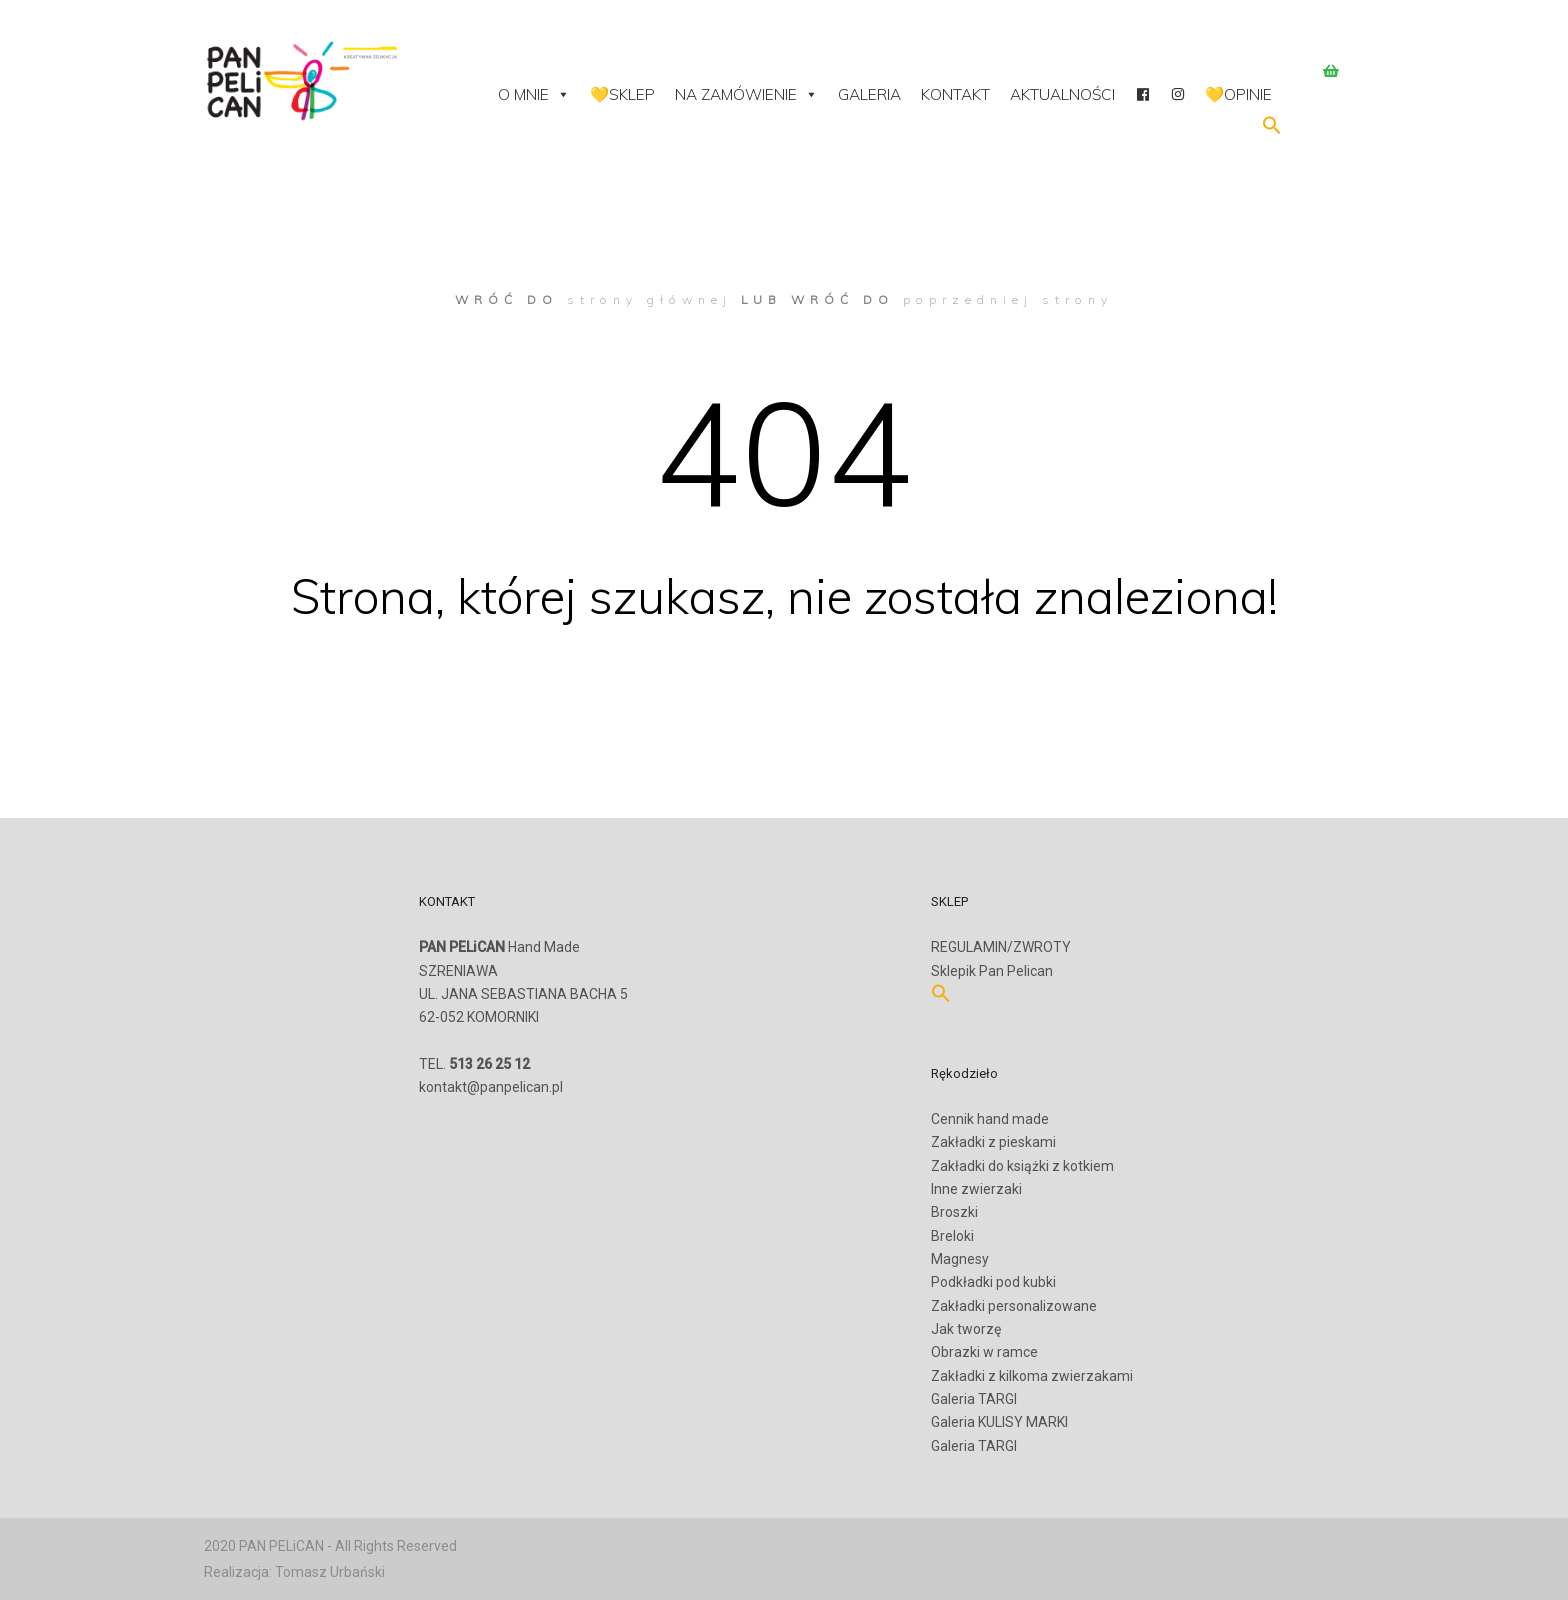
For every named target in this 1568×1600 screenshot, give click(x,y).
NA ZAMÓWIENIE (746, 94)
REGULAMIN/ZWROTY (1001, 947)
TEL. (474, 1064)
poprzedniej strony (1008, 299)
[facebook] (1142, 95)
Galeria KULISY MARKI (999, 1422)
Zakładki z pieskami (993, 1142)
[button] (1272, 130)
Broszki (954, 1212)
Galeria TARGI (974, 1399)
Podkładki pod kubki (993, 1282)
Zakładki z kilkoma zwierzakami (1032, 1376)
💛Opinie (1238, 94)
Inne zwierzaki (976, 1189)
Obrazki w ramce (984, 1352)
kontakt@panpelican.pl (491, 1087)
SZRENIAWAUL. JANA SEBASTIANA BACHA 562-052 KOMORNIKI (523, 1006)
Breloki (952, 1236)
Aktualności (1062, 94)
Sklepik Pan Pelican (992, 971)
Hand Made (499, 947)
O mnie (534, 94)
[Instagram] (1177, 95)
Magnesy (960, 1259)
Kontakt (955, 94)
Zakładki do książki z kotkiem (1022, 1166)
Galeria (869, 94)
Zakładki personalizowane (1014, 1306)
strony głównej (649, 299)
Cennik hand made (990, 1119)
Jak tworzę (966, 1329)
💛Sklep (622, 94)
